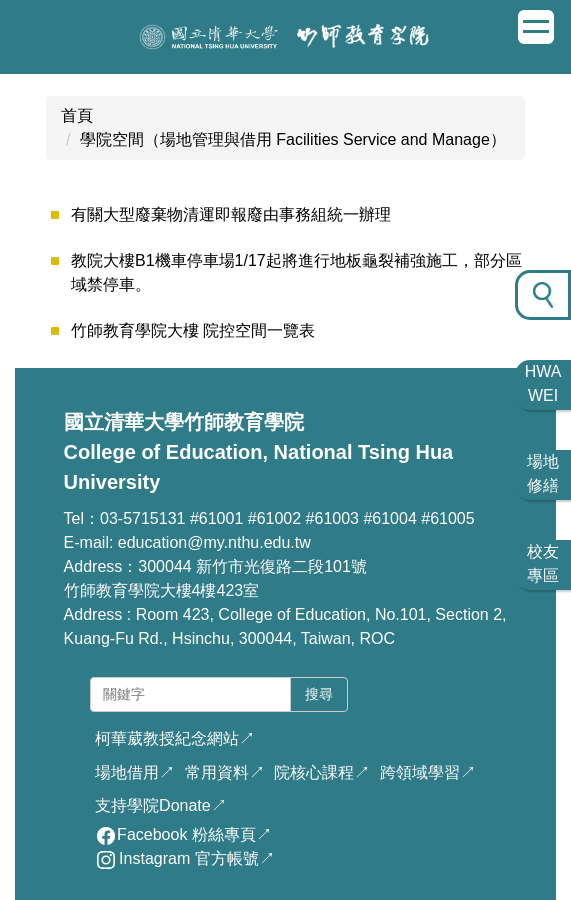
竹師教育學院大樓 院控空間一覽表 (193, 330)
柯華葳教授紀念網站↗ (175, 738)
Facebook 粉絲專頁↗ (184, 835)
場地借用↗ (135, 772)
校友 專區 (543, 563)
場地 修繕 (543, 473)
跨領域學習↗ (428, 772)
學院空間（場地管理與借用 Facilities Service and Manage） (293, 139)
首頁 (77, 115)
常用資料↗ (225, 772)
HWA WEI (543, 383)
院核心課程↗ (322, 772)
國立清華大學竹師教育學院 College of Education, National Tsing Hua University (259, 452)
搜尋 (319, 694)
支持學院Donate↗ (161, 805)
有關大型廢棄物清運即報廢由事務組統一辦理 (231, 214)
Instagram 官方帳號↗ (186, 859)
